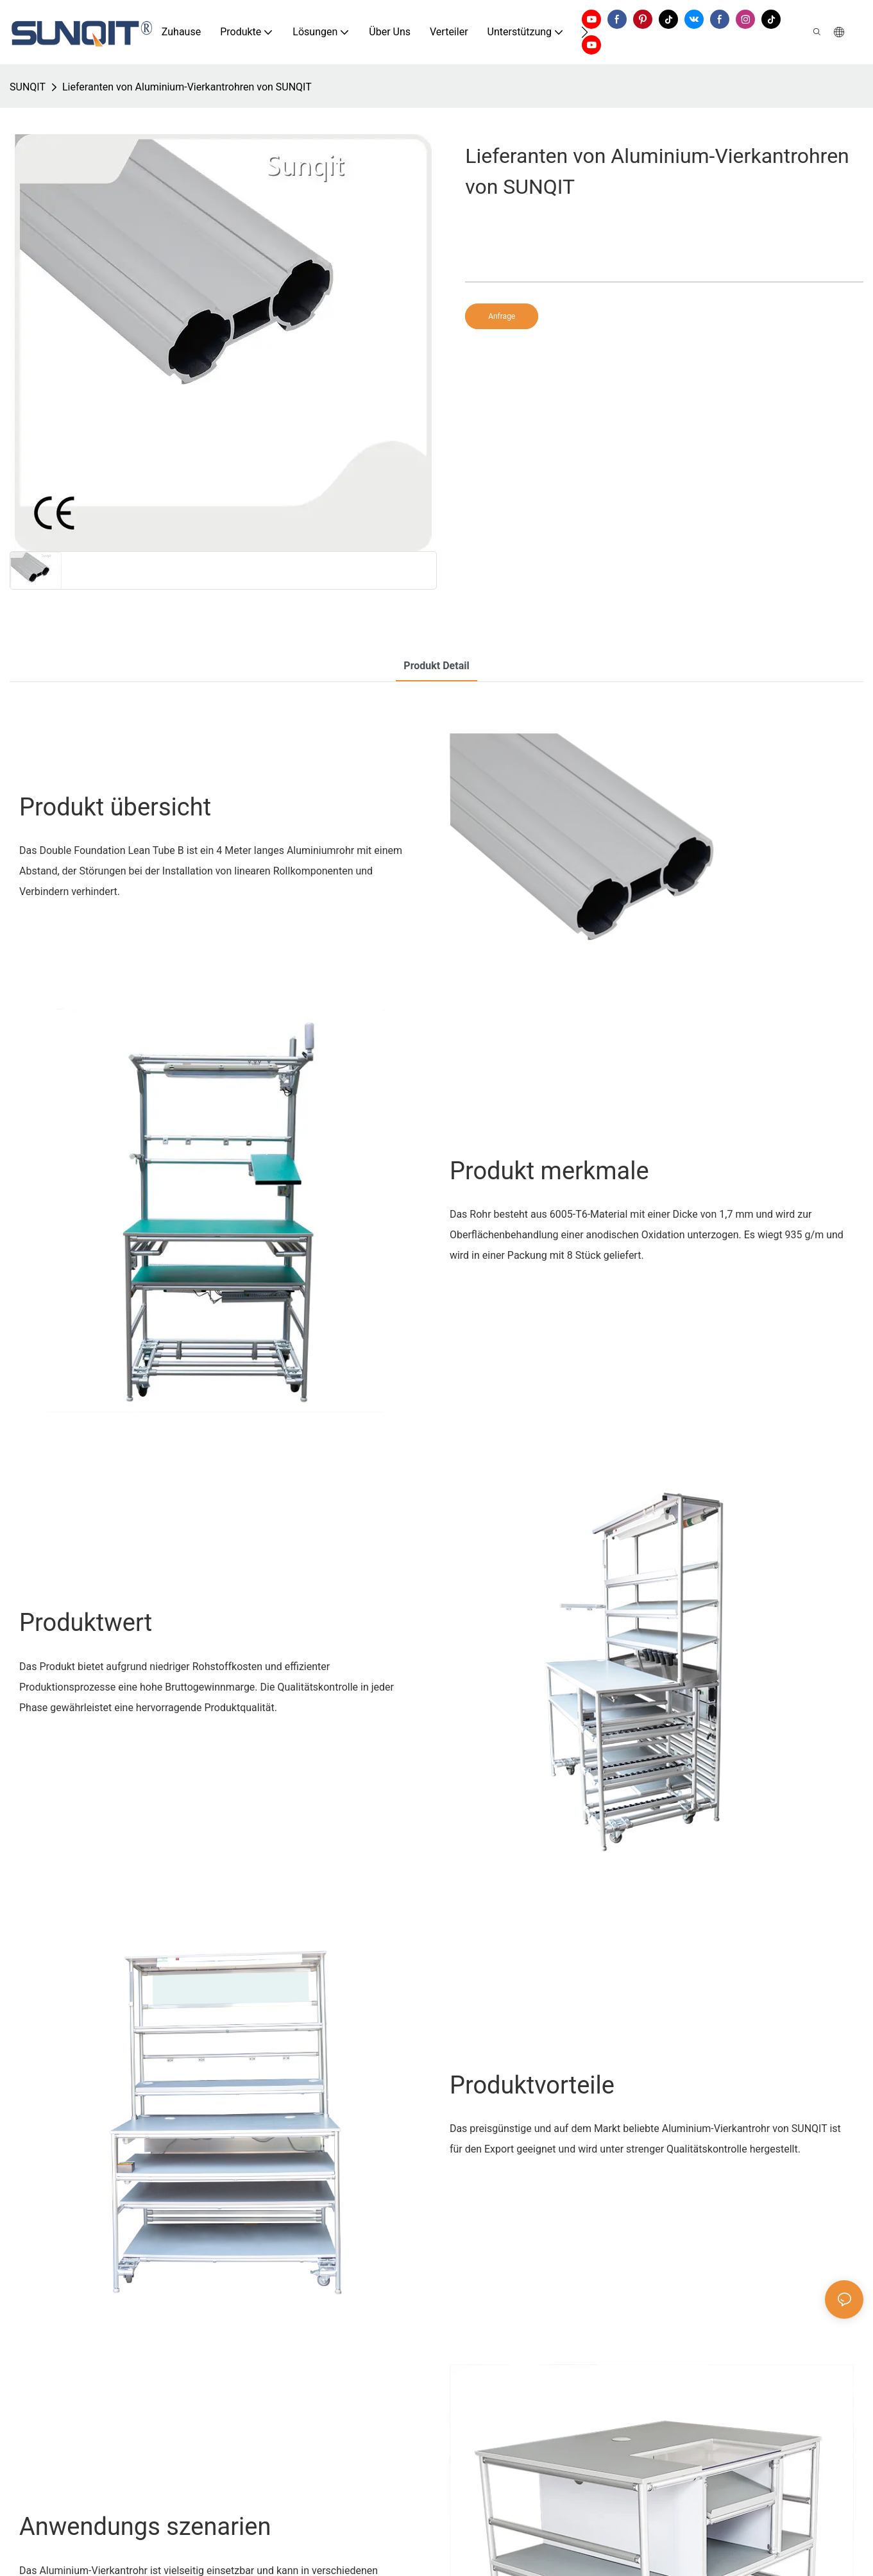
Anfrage (501, 316)
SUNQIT (28, 87)
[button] (584, 32)
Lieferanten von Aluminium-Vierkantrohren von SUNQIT (187, 87)
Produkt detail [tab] (436, 666)
